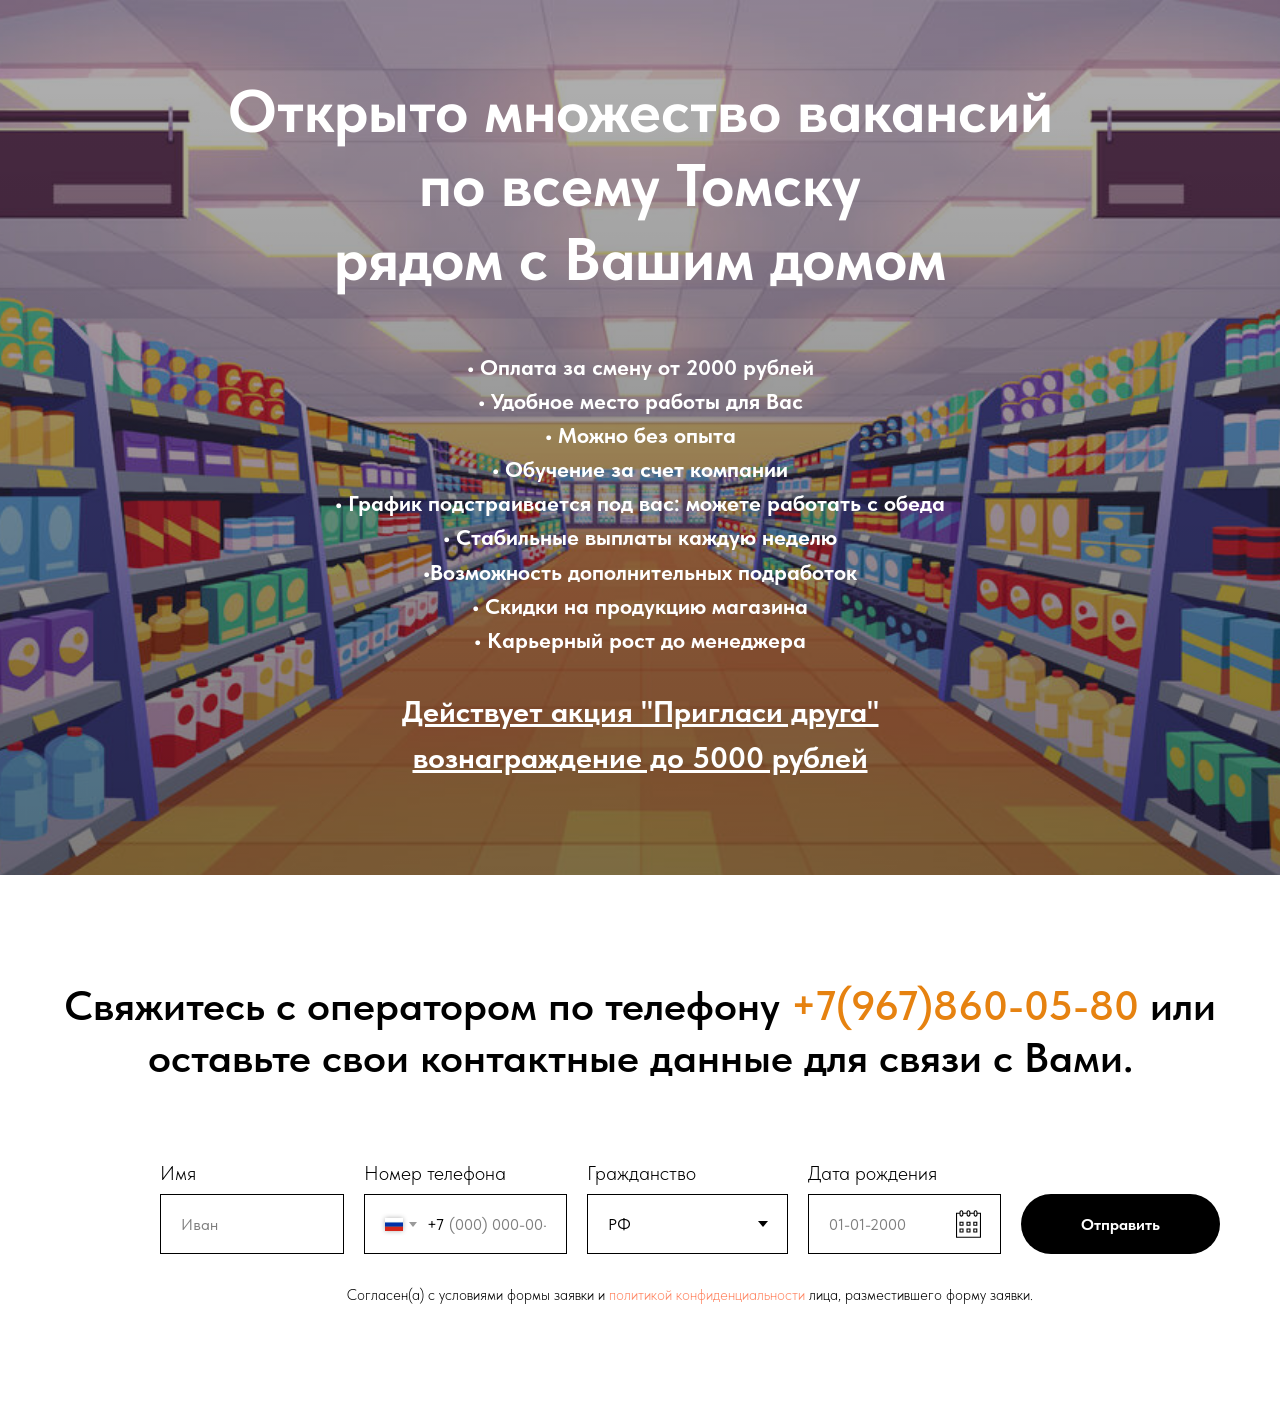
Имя (178, 1173)
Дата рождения (872, 1173)
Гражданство (641, 1173)
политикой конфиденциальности (707, 1295)
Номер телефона (435, 1173)
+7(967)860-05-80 (965, 1005)
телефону (692, 1005)
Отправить (1120, 1224)
